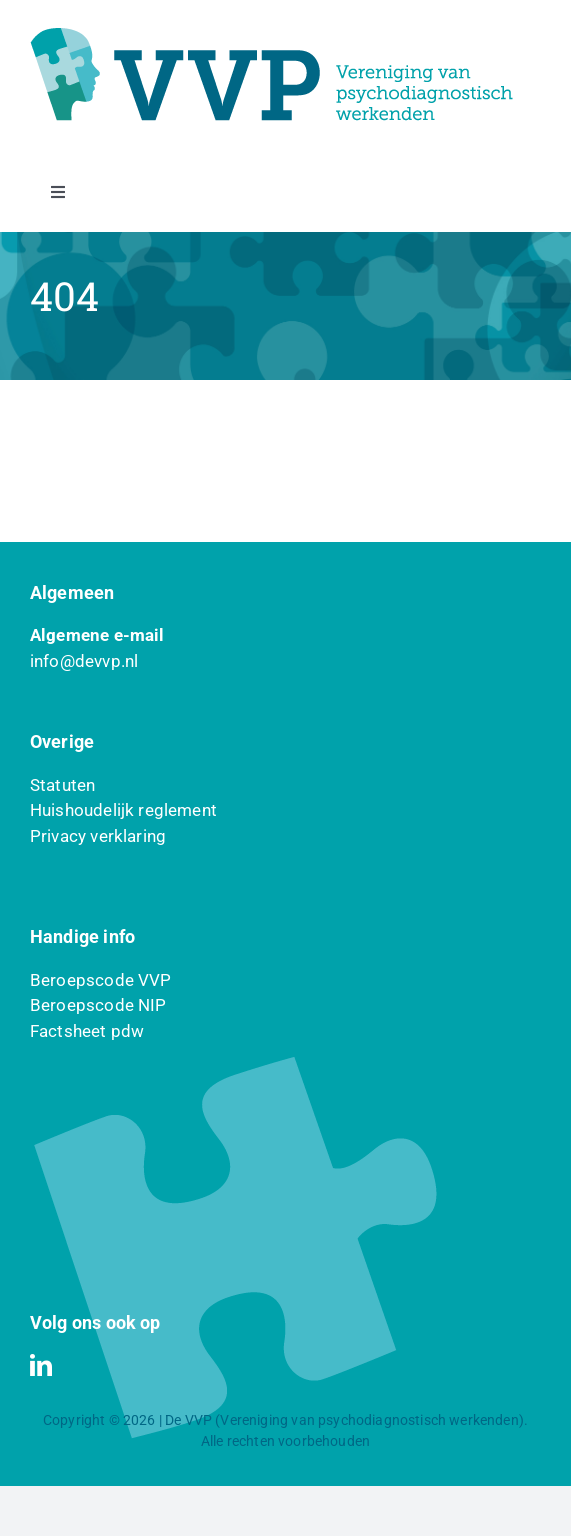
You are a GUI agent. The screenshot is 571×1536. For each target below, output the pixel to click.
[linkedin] (41, 1365)
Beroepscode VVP (101, 980)
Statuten (62, 785)
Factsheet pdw (87, 1031)
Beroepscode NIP (98, 1005)
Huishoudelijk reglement (123, 810)
